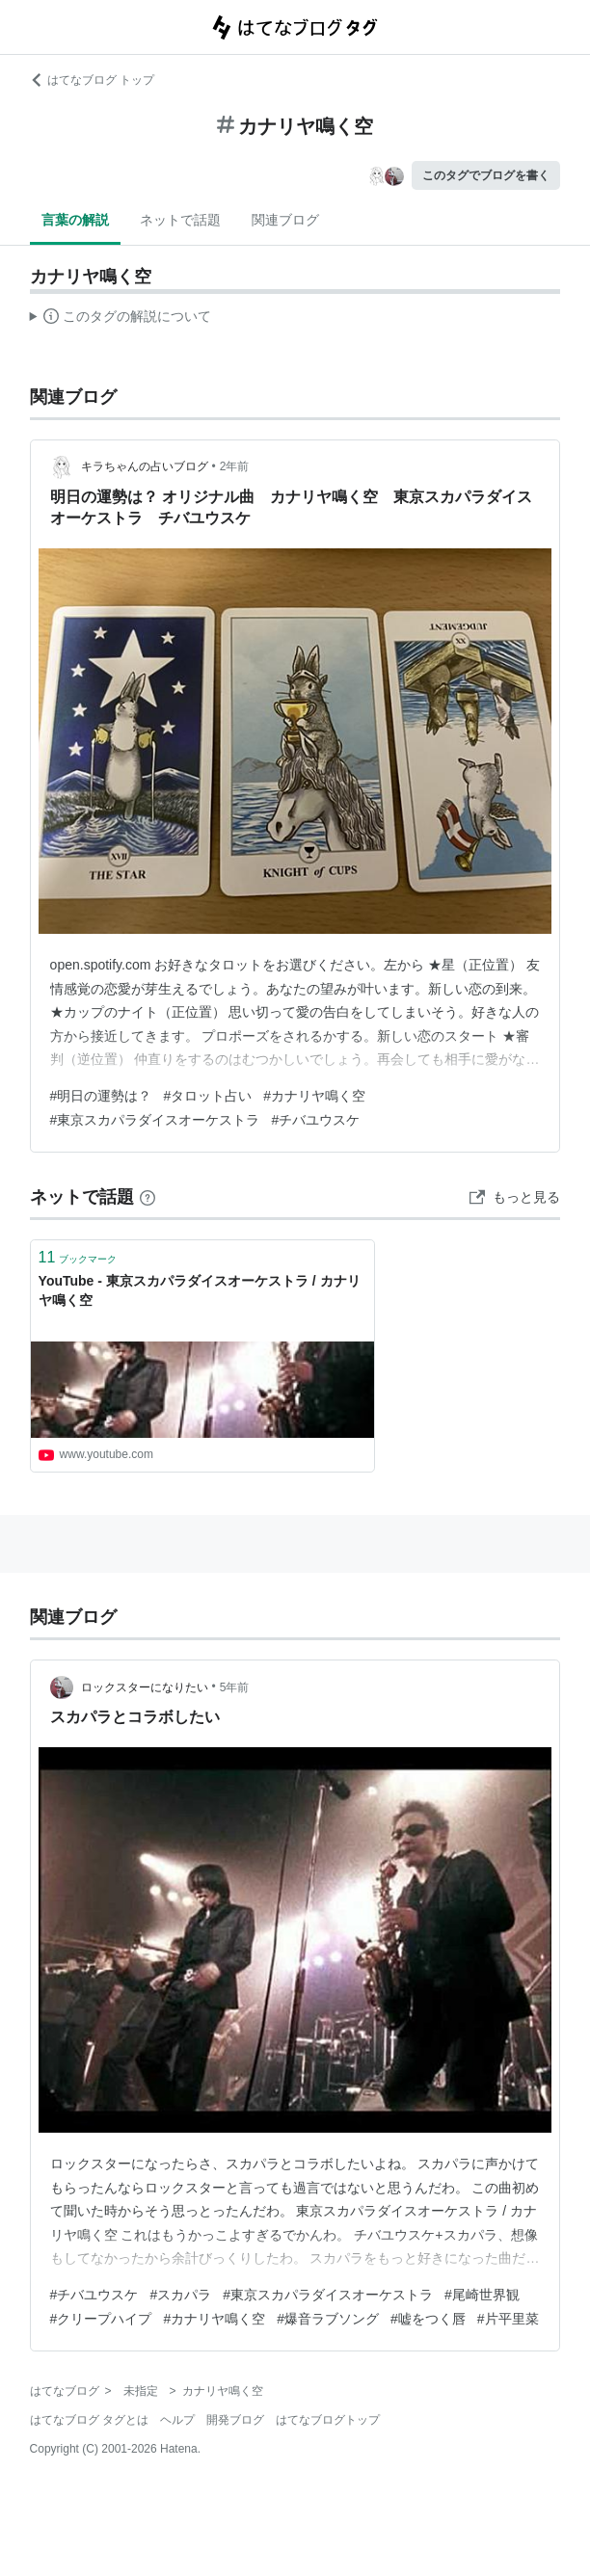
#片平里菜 (508, 2318)
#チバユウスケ (315, 1120)
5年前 (235, 1687)
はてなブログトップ (328, 2420)
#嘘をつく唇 (428, 2318)
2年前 (235, 466)
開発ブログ (235, 2420)
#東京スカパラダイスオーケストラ (155, 1120)
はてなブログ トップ (92, 80)
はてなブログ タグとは (89, 2420)
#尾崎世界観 (482, 2294)
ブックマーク (78, 1257)
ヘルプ (177, 2420)
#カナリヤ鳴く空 (314, 1095)
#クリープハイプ (101, 2318)
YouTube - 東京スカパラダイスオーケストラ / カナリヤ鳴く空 (200, 1290)
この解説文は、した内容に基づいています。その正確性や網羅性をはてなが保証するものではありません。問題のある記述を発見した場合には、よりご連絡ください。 (121, 318)
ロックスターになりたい (144, 1687)
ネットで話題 (180, 219)
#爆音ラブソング (328, 2318)
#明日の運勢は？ (101, 1095)
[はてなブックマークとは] (147, 1197)
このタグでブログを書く (486, 175)
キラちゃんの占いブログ (144, 466)
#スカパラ (180, 2294)
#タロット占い (207, 1095)
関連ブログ (285, 219)
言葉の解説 (75, 219)
